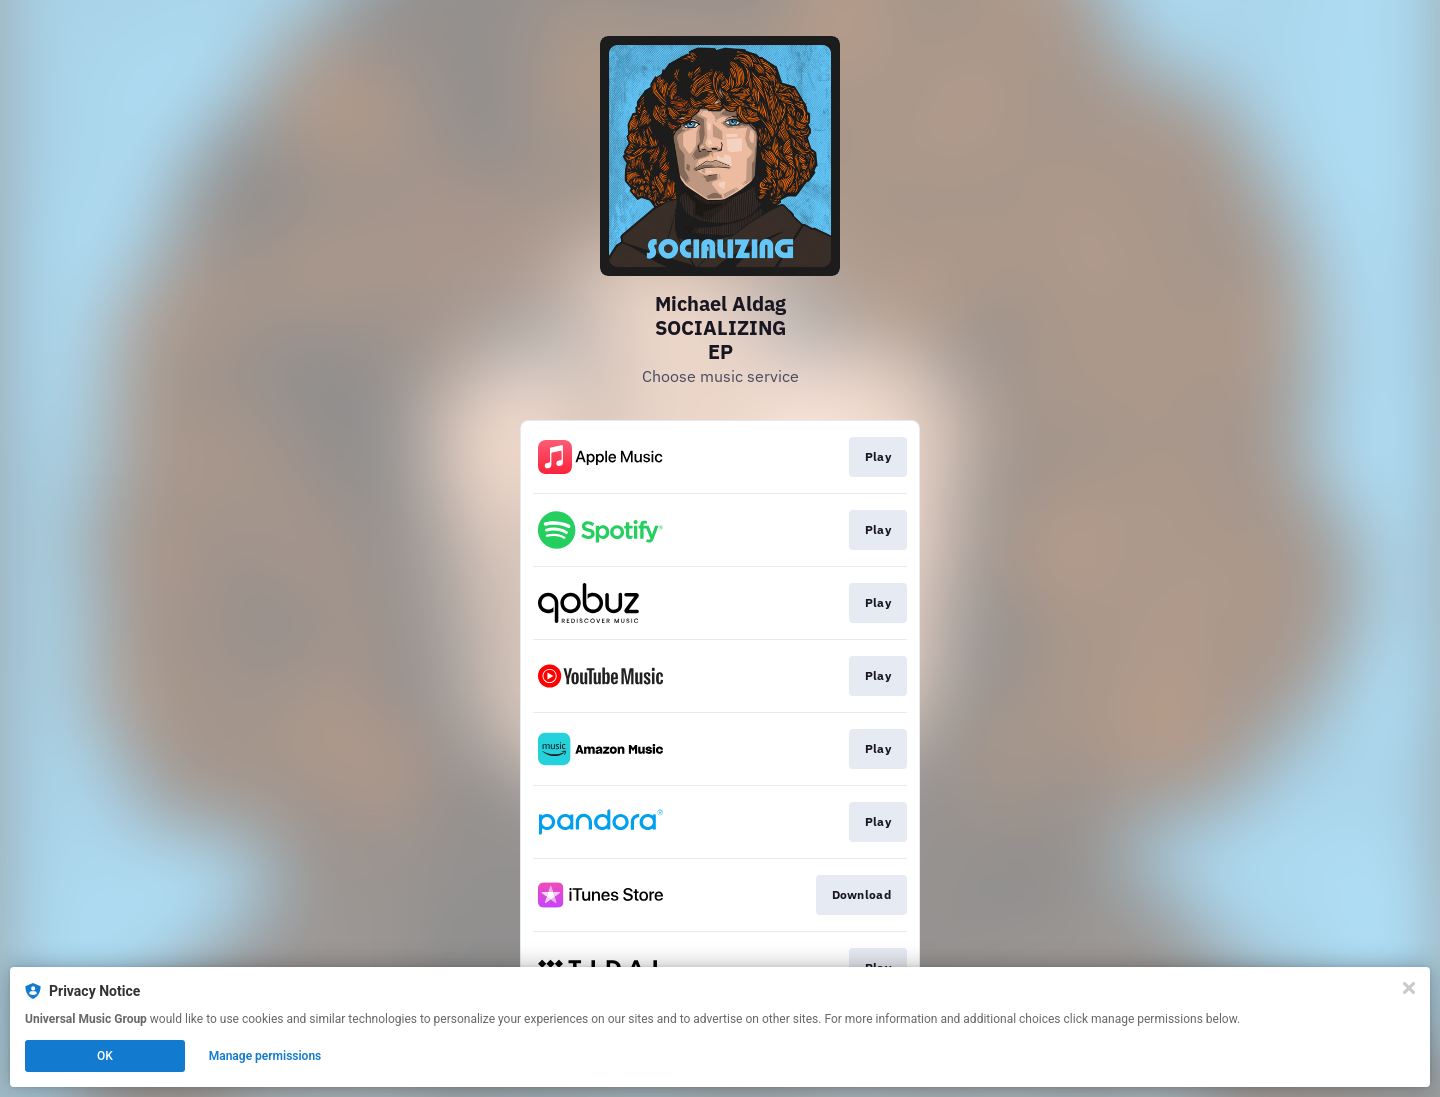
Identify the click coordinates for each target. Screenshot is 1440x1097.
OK (105, 1056)
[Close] (1409, 988)
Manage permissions (265, 1056)
